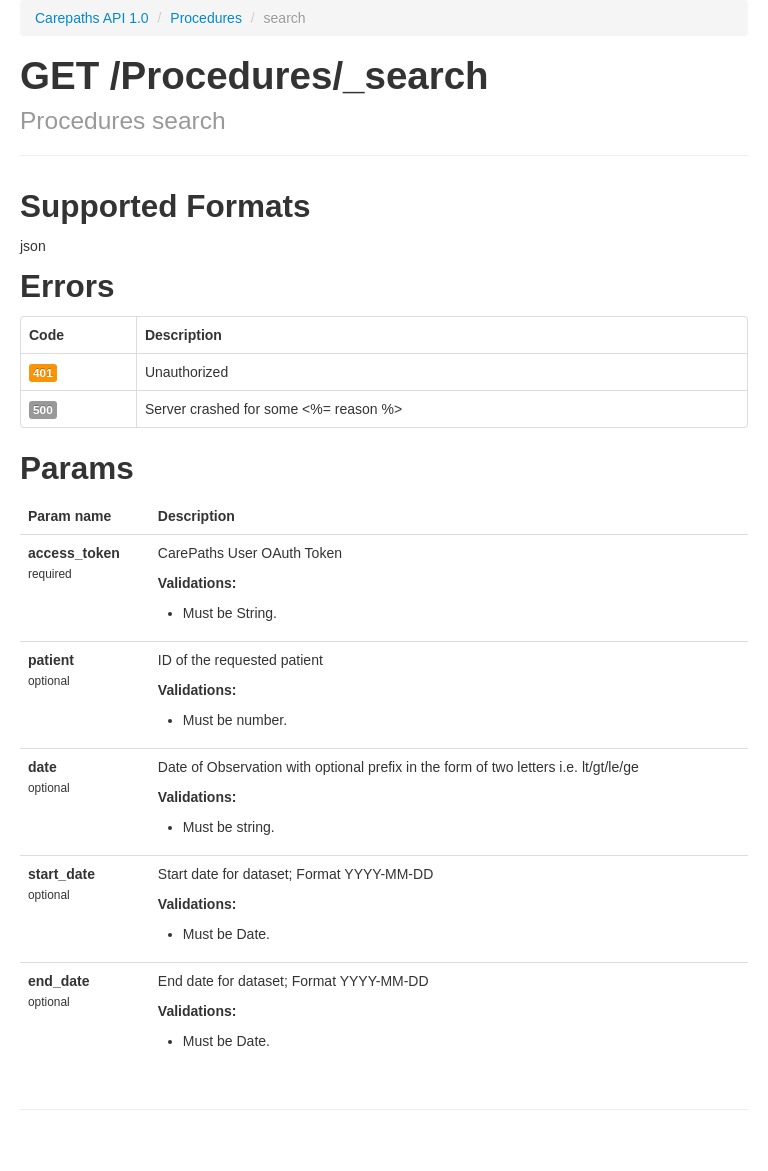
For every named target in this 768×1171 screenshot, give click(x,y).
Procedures (207, 18)
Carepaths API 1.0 (92, 18)
